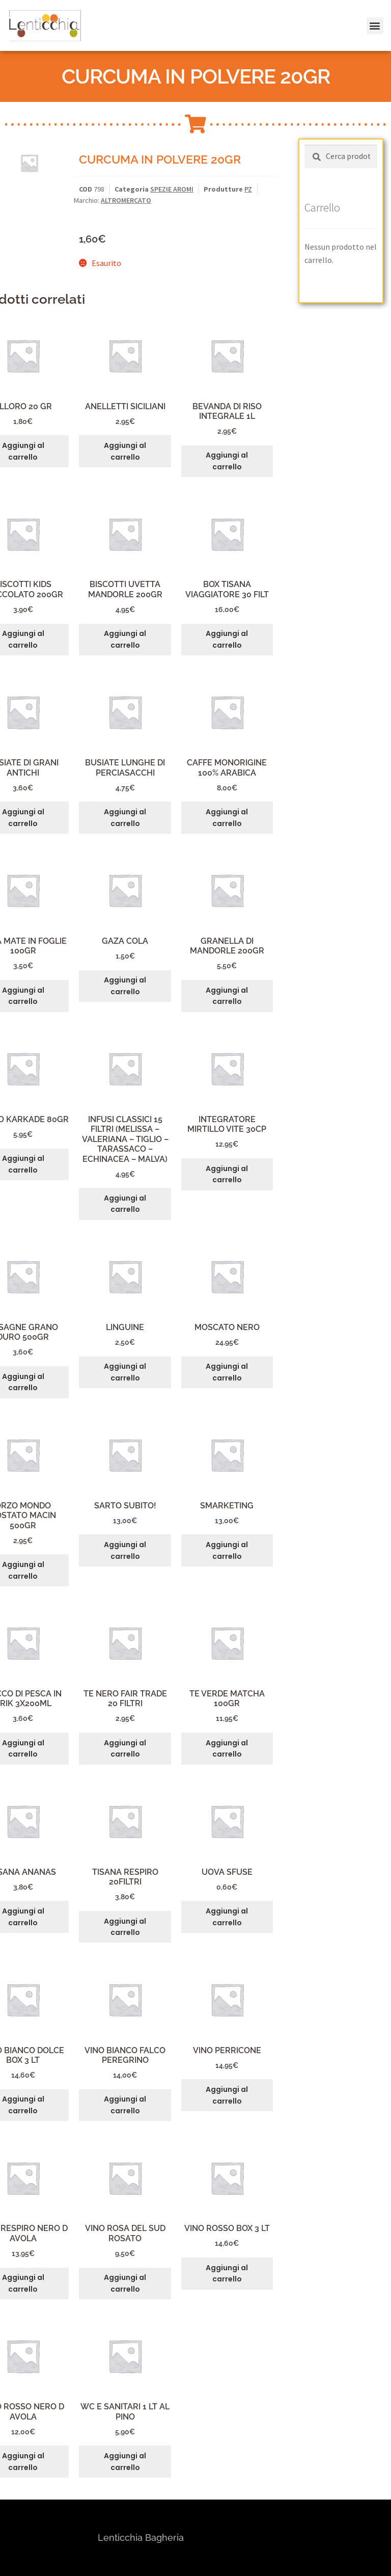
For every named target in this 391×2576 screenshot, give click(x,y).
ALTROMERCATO (126, 200)
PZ (248, 189)
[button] (369, 14)
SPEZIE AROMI (171, 189)
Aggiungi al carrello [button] (125, 451)
